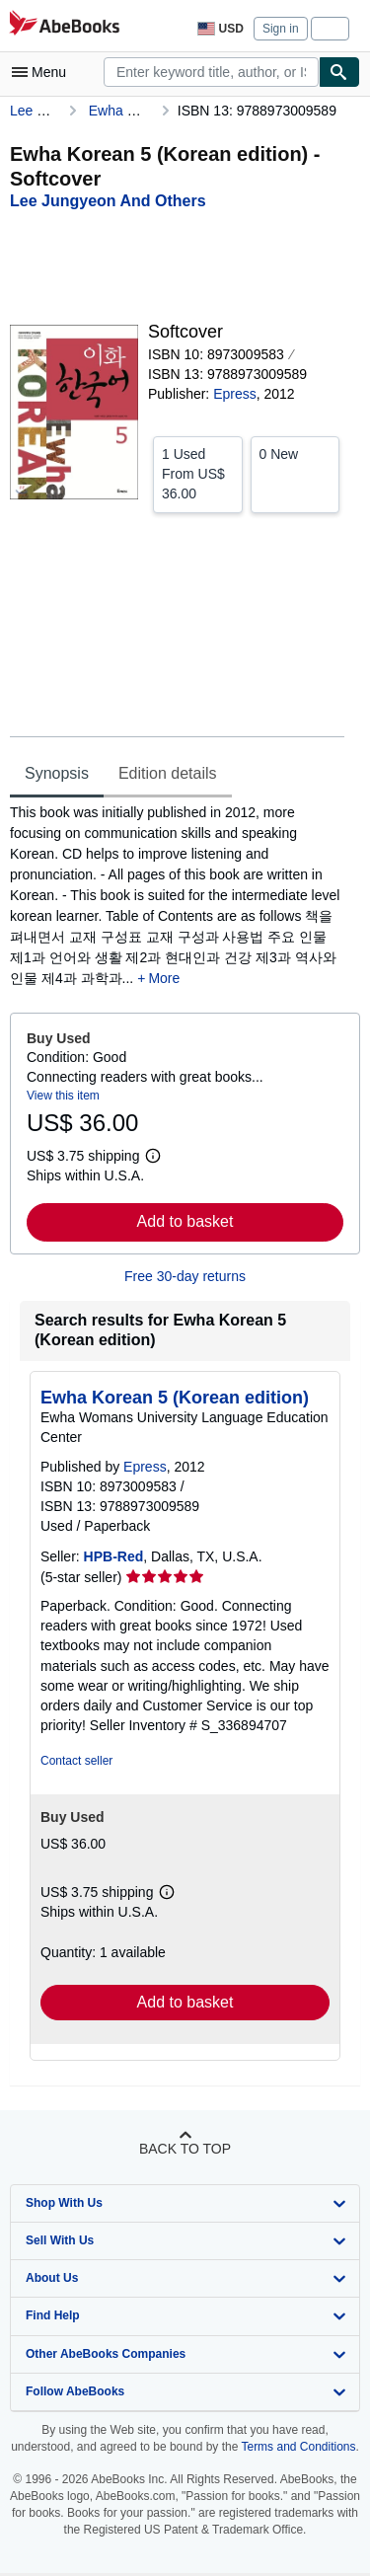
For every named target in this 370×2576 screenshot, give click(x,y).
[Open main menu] (43, 72)
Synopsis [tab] (57, 773)
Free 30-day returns (185, 1276)
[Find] (339, 72)
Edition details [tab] (167, 773)
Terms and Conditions (298, 2447)
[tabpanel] (177, 895)
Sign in (280, 29)
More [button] (164, 978)
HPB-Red (114, 1556)
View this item (63, 1095)
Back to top (185, 2149)
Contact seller (76, 1761)
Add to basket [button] (185, 1221)
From (198, 473)
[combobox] (211, 72)
